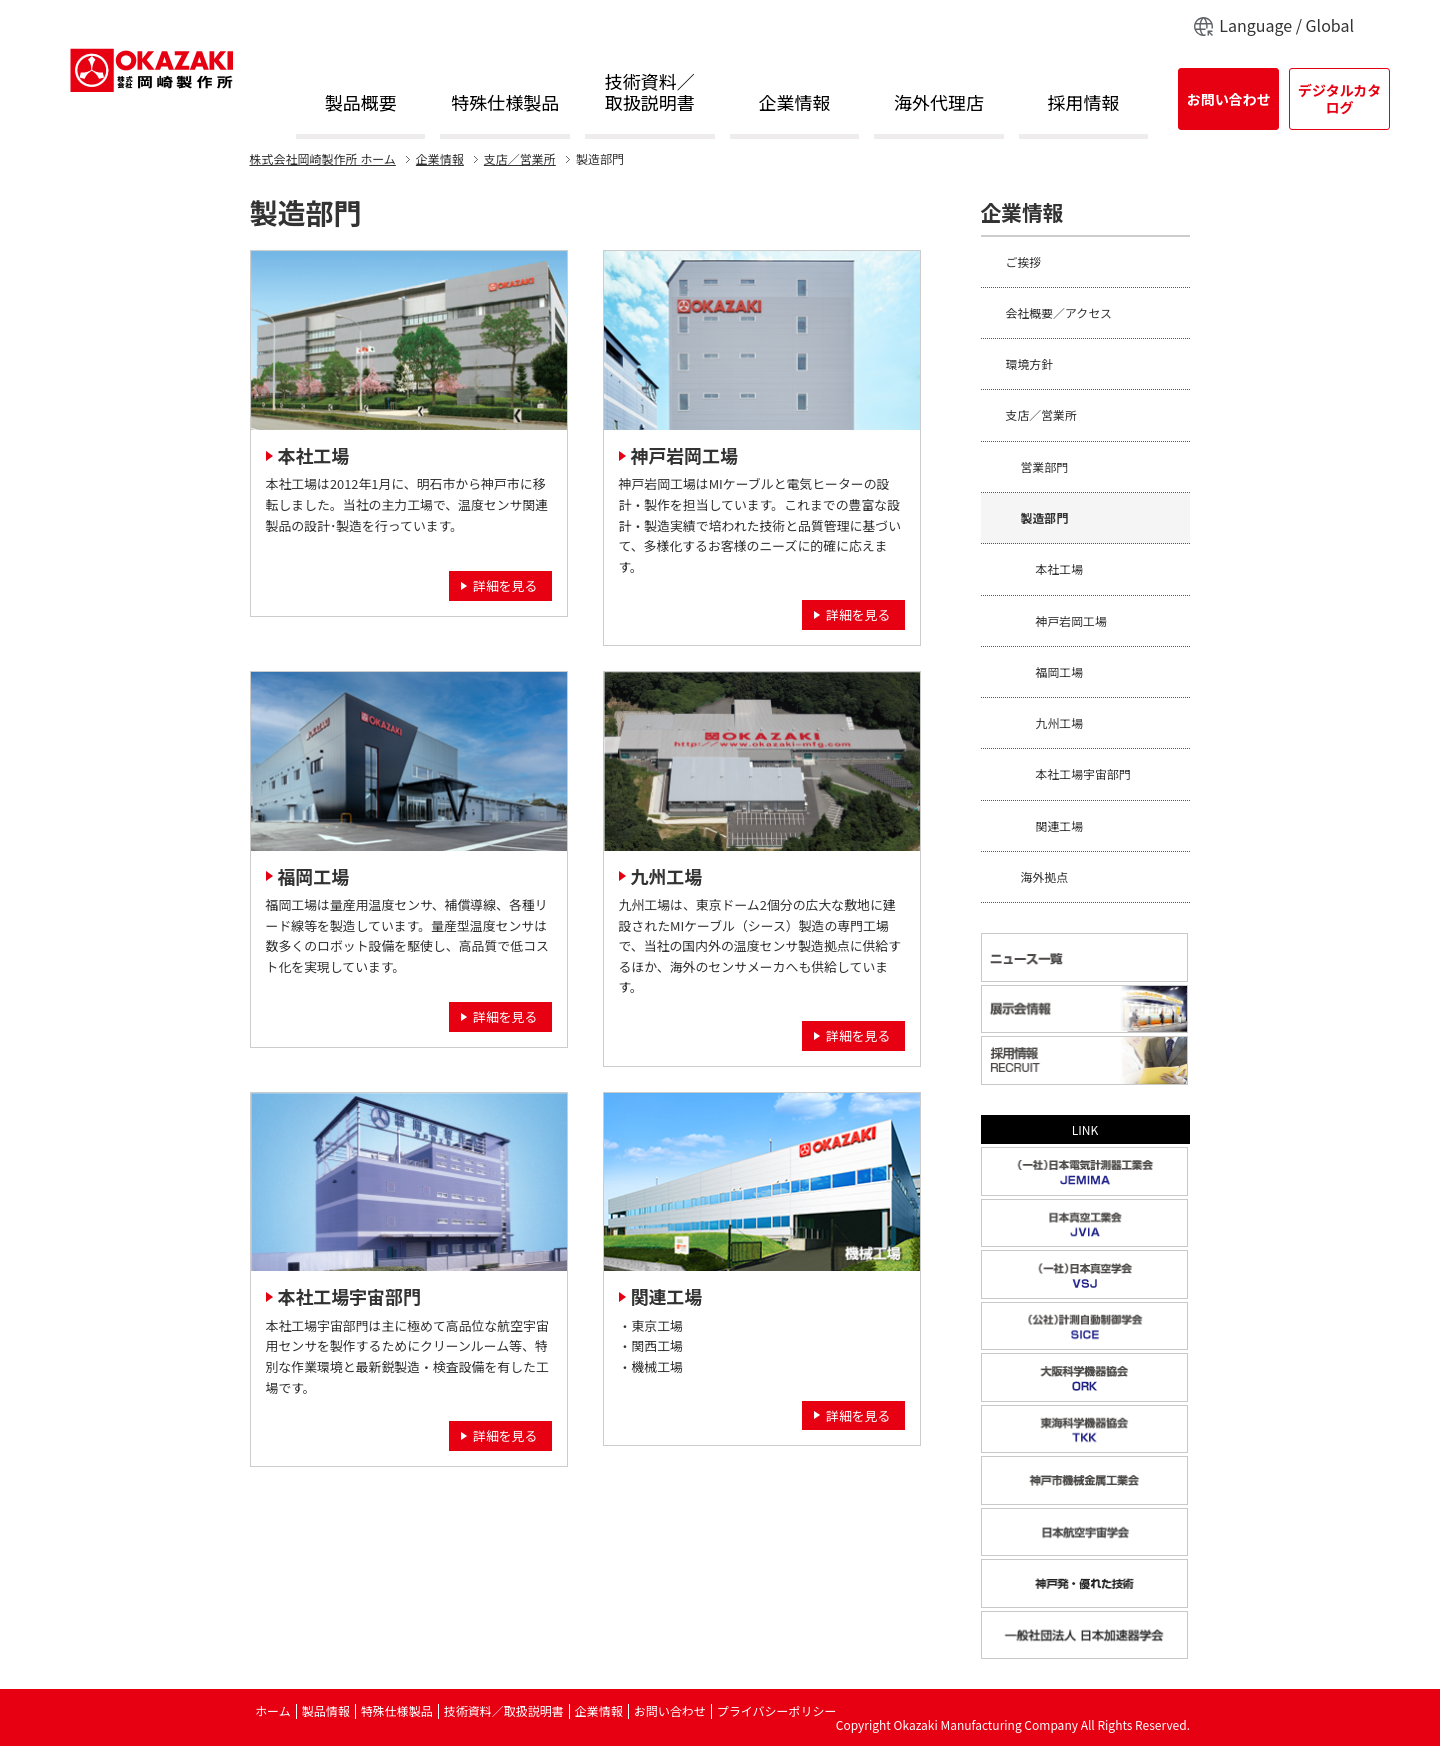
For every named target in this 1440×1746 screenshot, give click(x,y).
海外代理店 (939, 103)
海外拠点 (1045, 876)
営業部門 (1045, 466)
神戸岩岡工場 (684, 455)
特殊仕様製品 (505, 103)
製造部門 (1045, 517)
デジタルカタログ (1339, 98)
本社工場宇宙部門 (349, 1296)
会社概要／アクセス (1059, 312)
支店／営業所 (520, 158)
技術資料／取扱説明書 (650, 93)
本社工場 (314, 455)
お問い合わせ (1229, 99)
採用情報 (1084, 103)
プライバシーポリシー (777, 1710)
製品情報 (326, 1710)
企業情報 (794, 103)
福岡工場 (314, 876)
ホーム (323, 158)
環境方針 (1030, 363)
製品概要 (361, 103)
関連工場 (667, 1296)
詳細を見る (505, 585)
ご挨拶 (1024, 261)
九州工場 (667, 876)
